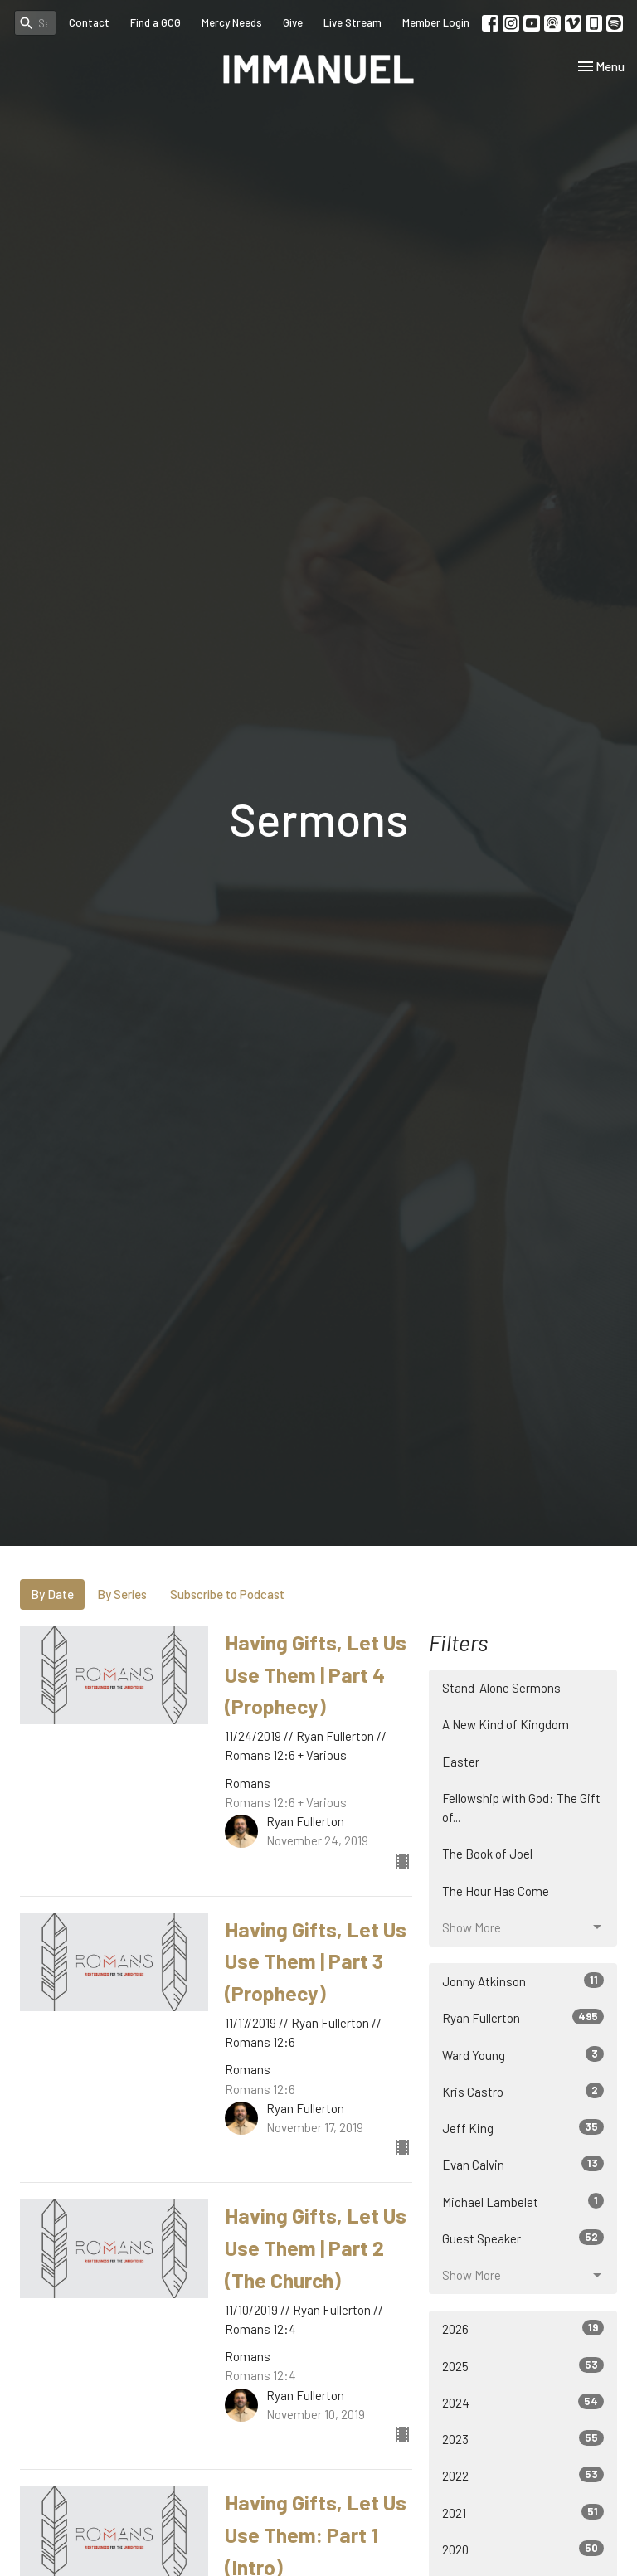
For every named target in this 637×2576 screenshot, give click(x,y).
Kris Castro (523, 2091)
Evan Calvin (523, 2164)
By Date (52, 1594)
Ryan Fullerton (523, 2017)
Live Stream (352, 22)
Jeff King (523, 2127)
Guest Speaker (523, 2237)
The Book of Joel (487, 1853)
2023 (523, 2438)
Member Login (435, 22)
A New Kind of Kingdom (505, 1724)
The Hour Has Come (495, 1890)
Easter (460, 1761)
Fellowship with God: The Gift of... (521, 1808)
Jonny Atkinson (523, 1980)
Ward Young (523, 2054)
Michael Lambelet (523, 2201)
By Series (122, 1594)
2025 (523, 2365)
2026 (523, 2328)
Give (293, 22)
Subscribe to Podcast (227, 1594)
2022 (523, 2475)
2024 (523, 2402)
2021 (523, 2512)
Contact (89, 22)
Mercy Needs (232, 22)
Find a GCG (155, 22)
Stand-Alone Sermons (501, 1687)
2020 (523, 2548)
